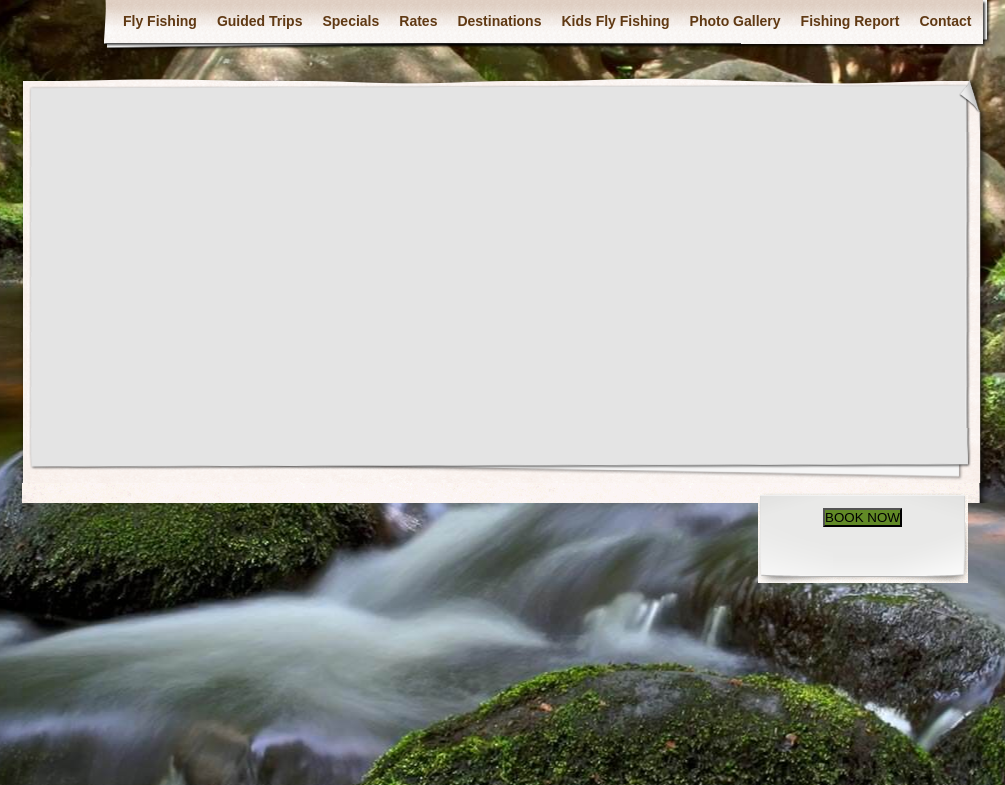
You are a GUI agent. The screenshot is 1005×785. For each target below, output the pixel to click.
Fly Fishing (160, 21)
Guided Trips (260, 21)
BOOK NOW (862, 517)
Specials (350, 21)
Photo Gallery (735, 21)
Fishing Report (850, 21)
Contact (945, 21)
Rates (418, 21)
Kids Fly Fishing (615, 21)
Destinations (499, 21)
